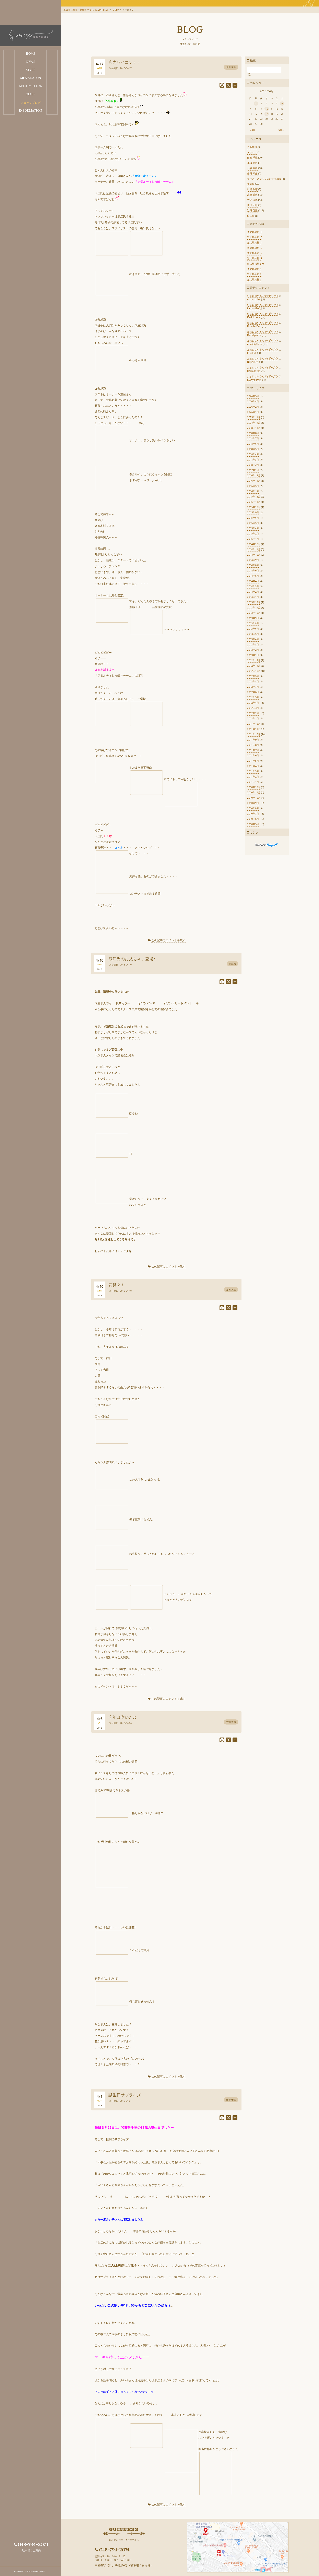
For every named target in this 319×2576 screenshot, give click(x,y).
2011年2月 (253, 776)
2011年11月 (253, 729)
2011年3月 (253, 771)
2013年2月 (253, 650)
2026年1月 (253, 412)
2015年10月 (253, 507)
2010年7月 (253, 813)
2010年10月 (253, 797)
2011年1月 (253, 782)
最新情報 (252, 147)
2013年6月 (253, 628)
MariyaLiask (254, 380)
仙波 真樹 (252, 168)
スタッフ (252, 152)
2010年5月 (253, 824)
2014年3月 (253, 586)
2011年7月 (253, 750)
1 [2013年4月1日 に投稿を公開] (255, 103)
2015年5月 (253, 523)
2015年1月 (253, 539)
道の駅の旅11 (254, 258)
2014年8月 (253, 565)
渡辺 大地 (252, 205)
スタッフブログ (190, 39)
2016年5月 (253, 486)
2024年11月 (253, 422)
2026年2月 (253, 406)
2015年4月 (253, 528)
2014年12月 (253, 544)
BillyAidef (252, 362)
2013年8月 (253, 623)
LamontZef (253, 308)
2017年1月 (253, 470)
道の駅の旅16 (254, 232)
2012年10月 (253, 671)
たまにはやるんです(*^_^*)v (262, 296)
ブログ (116, 9)
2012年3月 (253, 708)
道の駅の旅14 (254, 242)
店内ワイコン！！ (124, 62)
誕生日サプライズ (124, 2095)
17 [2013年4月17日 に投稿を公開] (266, 113)
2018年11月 (253, 428)
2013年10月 (253, 613)
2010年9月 (253, 803)
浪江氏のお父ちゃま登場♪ (131, 958)
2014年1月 (253, 597)
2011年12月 (253, 723)
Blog (190, 30)
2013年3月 (253, 644)
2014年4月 (253, 581)
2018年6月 (253, 443)
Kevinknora (253, 317)
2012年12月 (253, 660)
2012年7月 (253, 687)
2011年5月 (253, 760)
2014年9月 (253, 560)
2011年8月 (253, 745)
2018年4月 (253, 454)
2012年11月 (253, 665)
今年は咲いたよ (122, 1717)
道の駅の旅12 (254, 253)
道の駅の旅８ (254, 274)
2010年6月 (253, 819)
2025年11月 (253, 417)
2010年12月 (253, 787)
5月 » (281, 129)
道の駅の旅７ (254, 279)
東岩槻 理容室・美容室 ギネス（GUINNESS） (86, 9)
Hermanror (253, 371)
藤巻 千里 (231, 2099)
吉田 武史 (252, 173)
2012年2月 (253, 713)
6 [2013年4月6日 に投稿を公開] (282, 103)
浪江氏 (232, 963)
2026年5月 (253, 396)
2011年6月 (253, 755)
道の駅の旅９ (254, 269)
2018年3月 (253, 459)
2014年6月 (253, 570)
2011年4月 (253, 766)
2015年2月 (253, 533)
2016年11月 (253, 480)
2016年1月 (253, 491)
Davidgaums (254, 335)
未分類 (251, 184)
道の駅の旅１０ (255, 263)
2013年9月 (253, 618)
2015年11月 (253, 502)
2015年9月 (253, 512)
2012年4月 (253, 702)
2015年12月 (253, 496)
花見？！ (116, 1285)
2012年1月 (253, 718)
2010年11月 (253, 792)
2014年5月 (253, 576)
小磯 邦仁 (252, 163)
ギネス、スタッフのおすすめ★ (264, 178)
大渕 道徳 (231, 1721)
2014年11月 (253, 549)
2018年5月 (253, 449)
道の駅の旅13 (254, 248)
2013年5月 (253, 634)
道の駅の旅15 (254, 237)
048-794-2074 (31, 2544)
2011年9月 (253, 739)
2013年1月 (253, 655)
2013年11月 (253, 607)
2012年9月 (253, 676)
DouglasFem (254, 326)
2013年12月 (253, 602)
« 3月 (252, 129)
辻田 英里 (231, 66)
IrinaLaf (251, 353)
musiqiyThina (254, 344)
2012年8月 (253, 681)
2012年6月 (253, 692)
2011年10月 (253, 734)
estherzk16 (253, 299)
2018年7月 (253, 438)
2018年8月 (253, 433)
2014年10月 (253, 554)
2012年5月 (253, 697)
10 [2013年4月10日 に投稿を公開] (266, 108)
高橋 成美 (252, 194)
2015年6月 (253, 517)
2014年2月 (253, 591)
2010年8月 (253, 808)
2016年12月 (253, 475)
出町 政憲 (252, 189)
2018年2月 (253, 465)
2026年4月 (253, 401)
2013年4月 (253, 639)
